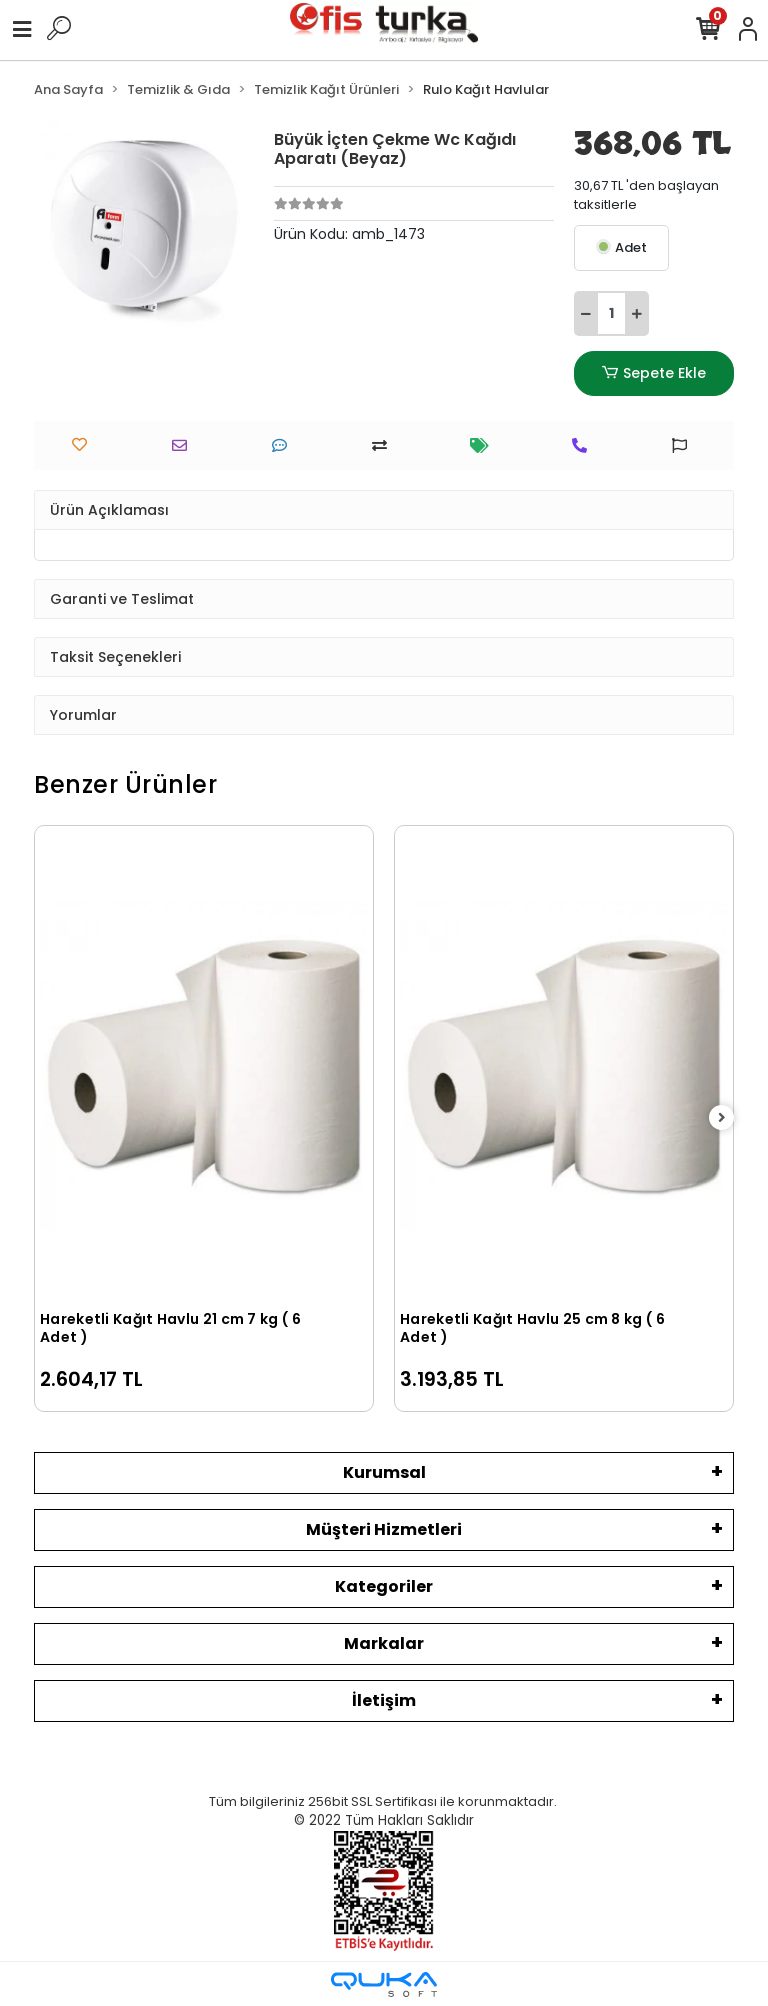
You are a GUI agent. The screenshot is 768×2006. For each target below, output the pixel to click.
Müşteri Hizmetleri (384, 1529)
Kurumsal (384, 1472)
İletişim (384, 1700)
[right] (722, 1118)
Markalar (384, 1643)
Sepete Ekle (654, 373)
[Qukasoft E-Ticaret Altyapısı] (384, 1984)
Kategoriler (384, 1586)
